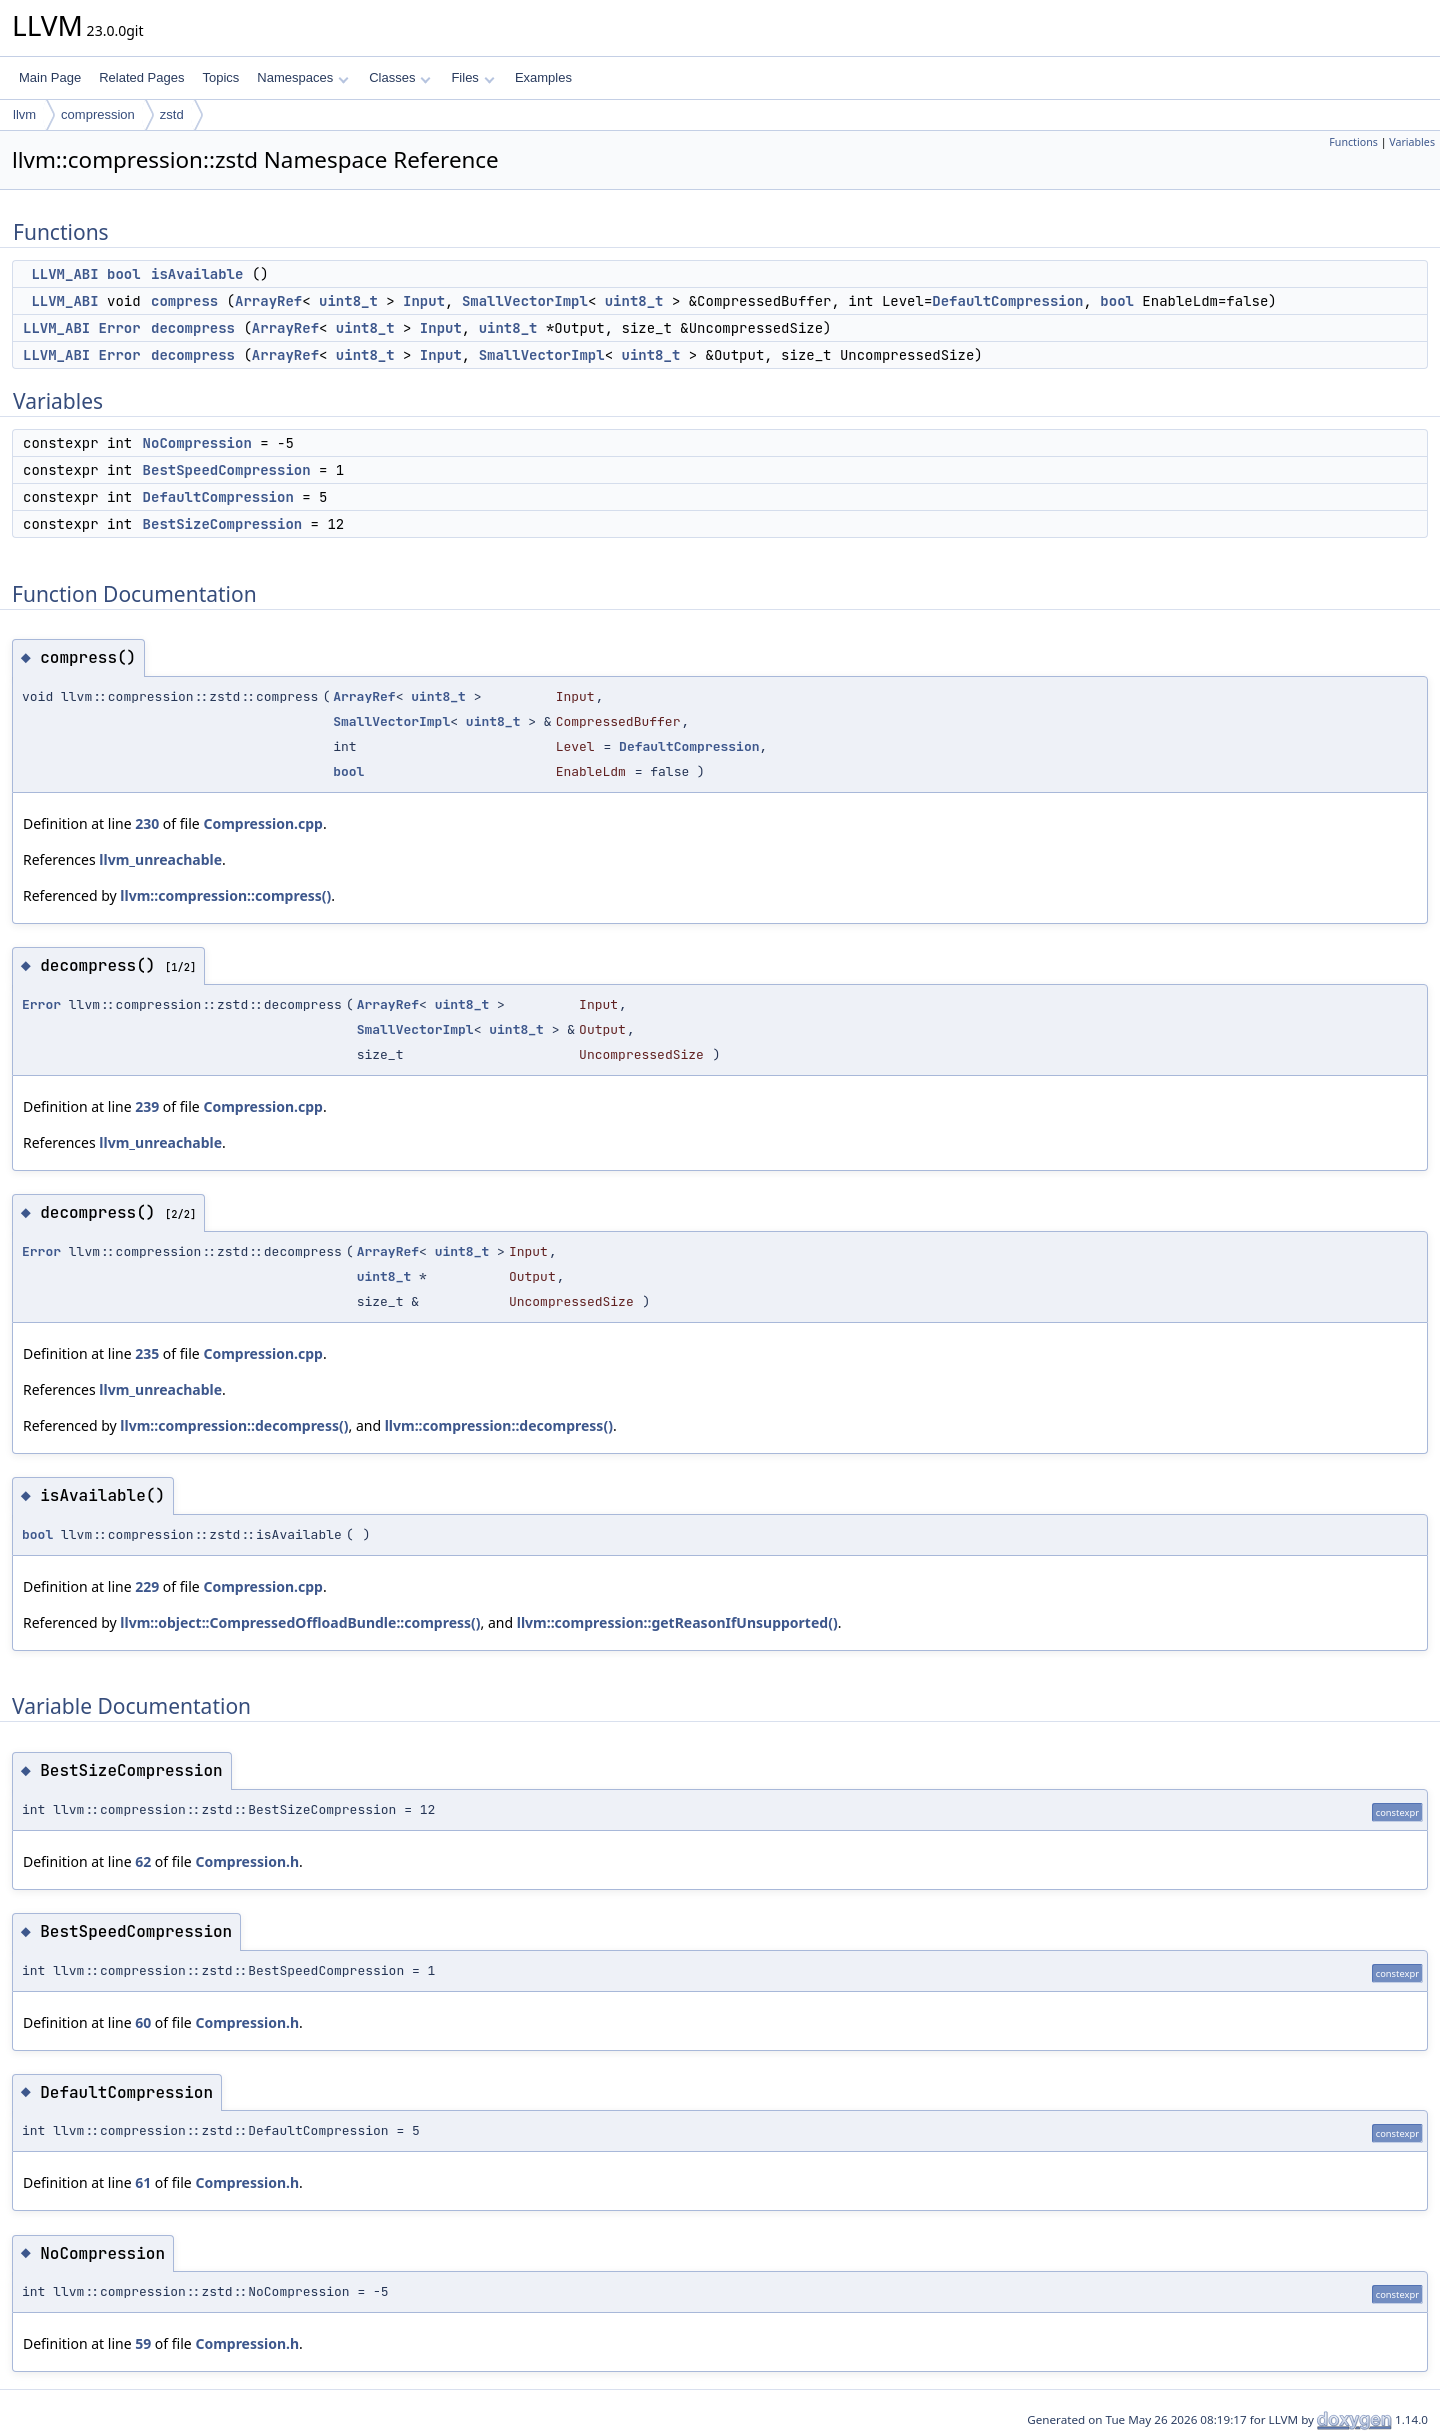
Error (120, 328)
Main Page (50, 77)
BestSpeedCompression (227, 470)
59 (143, 2343)
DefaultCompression (1007, 301)
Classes (400, 77)
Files (472, 77)
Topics (220, 77)
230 (147, 823)
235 (147, 1353)
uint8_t (348, 301)
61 (143, 2182)
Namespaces (302, 77)
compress (184, 301)
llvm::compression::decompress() (234, 1425)
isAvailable (197, 274)
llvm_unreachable (160, 859)
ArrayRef (268, 301)
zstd (172, 114)
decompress (193, 328)
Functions (1353, 142)
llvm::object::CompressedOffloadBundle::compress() (300, 1622)
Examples (543, 77)
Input (424, 301)
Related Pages (141, 77)
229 (147, 1586)
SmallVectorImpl (525, 301)
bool (124, 274)
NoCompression (197, 443)
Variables (1412, 142)
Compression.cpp (263, 823)
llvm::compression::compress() (225, 895)
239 (147, 1106)
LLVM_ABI (64, 274)
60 (143, 2022)
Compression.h (247, 1861)
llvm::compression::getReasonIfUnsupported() (677, 1622)
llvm (24, 114)
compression (98, 114)
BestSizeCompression (223, 524)
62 (143, 1861)
